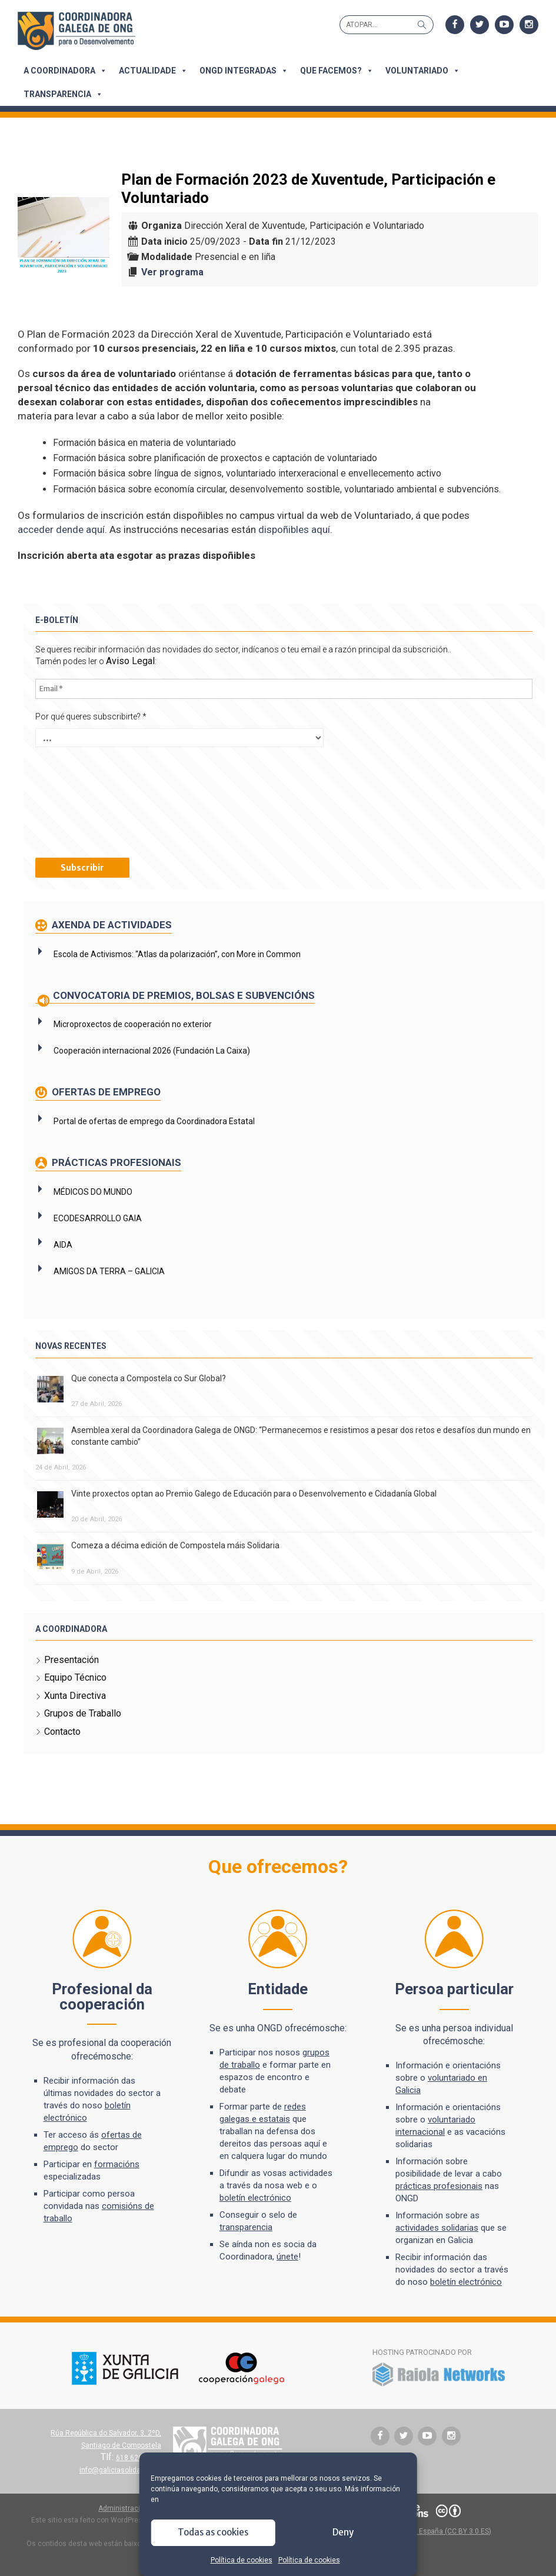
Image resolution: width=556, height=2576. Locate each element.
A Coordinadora (65, 70)
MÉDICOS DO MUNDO (93, 1192)
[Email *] (283, 689)
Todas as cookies (213, 2532)
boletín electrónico (255, 2197)
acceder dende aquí (61, 529)
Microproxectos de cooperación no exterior (133, 1024)
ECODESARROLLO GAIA (98, 1218)
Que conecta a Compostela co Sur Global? (148, 1378)
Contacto (62, 1731)
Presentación (71, 1659)
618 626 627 (137, 2458)
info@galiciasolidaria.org (120, 2470)
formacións (116, 2164)
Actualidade (153, 70)
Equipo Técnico (75, 1677)
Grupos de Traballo (82, 1713)
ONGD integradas (243, 70)
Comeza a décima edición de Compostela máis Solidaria (175, 1545)
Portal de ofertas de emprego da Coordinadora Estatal (154, 1121)
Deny (343, 2532)
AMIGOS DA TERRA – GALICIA (109, 1271)
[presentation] (83, 801)
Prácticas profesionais (115, 1162)
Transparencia (63, 94)
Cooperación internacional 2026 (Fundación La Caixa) (152, 1050)
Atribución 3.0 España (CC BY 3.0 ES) (431, 2531)
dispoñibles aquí (294, 529)
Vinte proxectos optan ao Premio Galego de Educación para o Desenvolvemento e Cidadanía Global (254, 1493)
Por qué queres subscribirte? (91, 716)
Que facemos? (337, 70)
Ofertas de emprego (105, 1092)
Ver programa (172, 272)
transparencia (245, 2227)
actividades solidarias (436, 2227)
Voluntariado (422, 70)
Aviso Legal (130, 661)
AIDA (63, 1244)
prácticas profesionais (438, 2186)
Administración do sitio (136, 2508)
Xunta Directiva (75, 1695)
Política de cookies (241, 2560)
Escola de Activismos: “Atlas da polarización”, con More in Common (177, 954)
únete (287, 2256)
